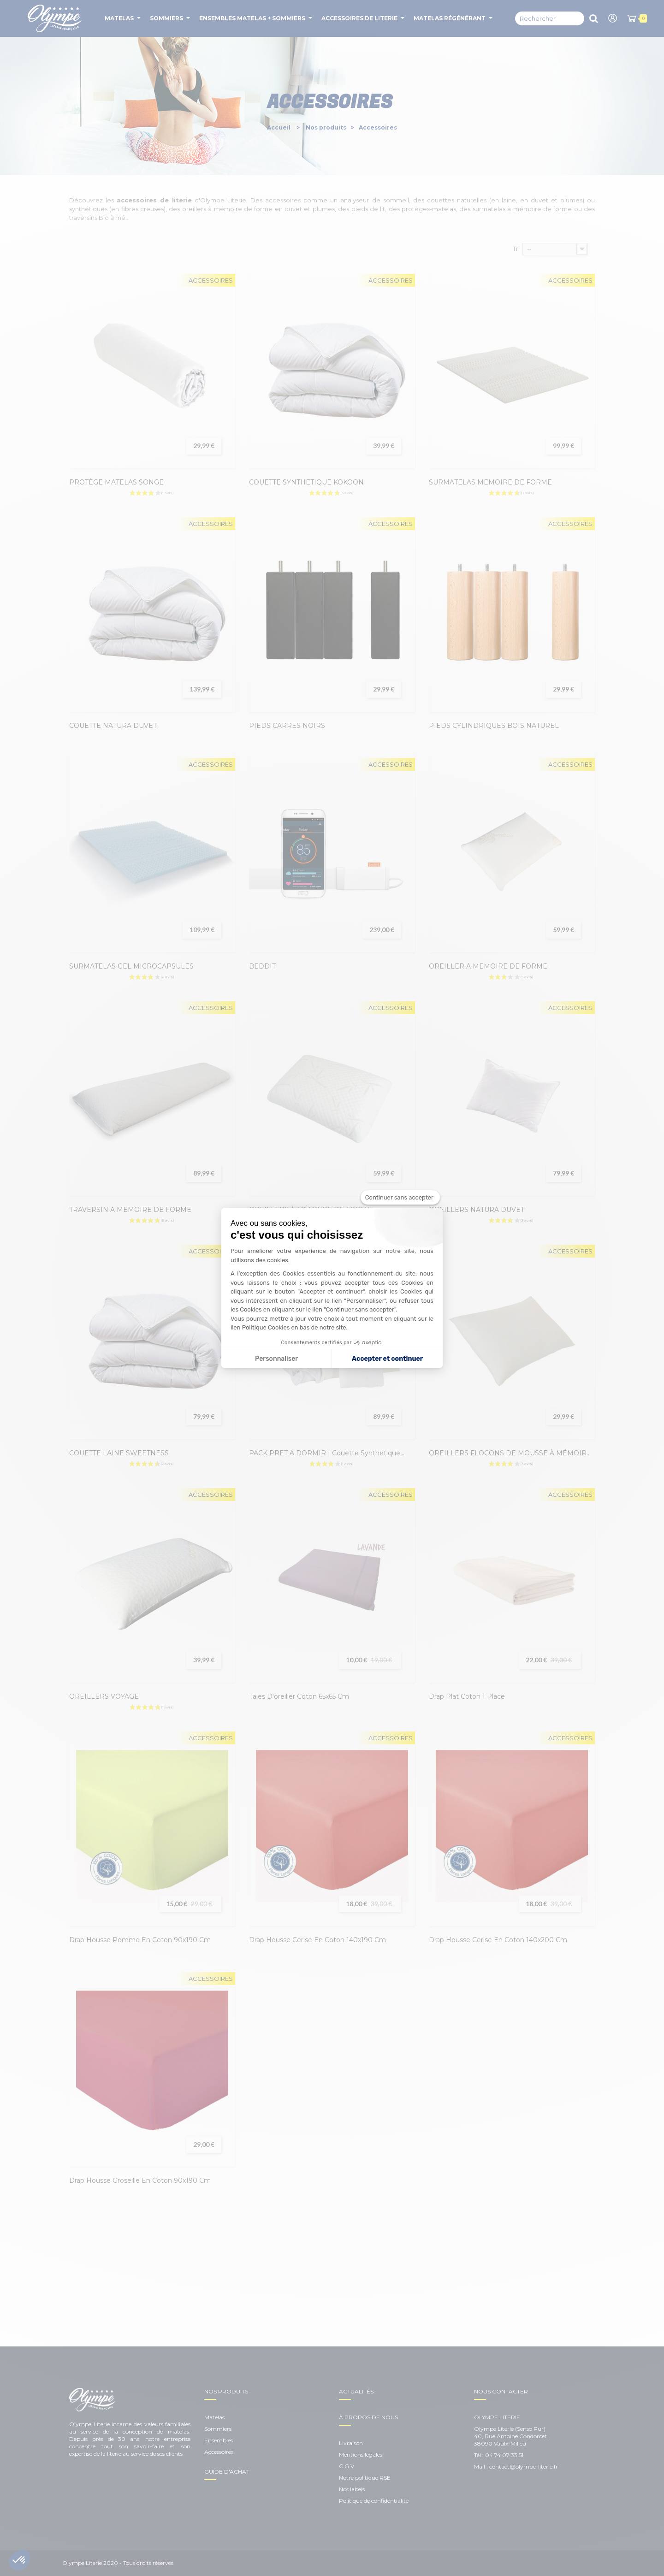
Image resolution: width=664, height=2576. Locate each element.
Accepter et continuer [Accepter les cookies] (387, 1359)
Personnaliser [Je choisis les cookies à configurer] (276, 1359)
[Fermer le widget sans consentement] (400, 1197)
